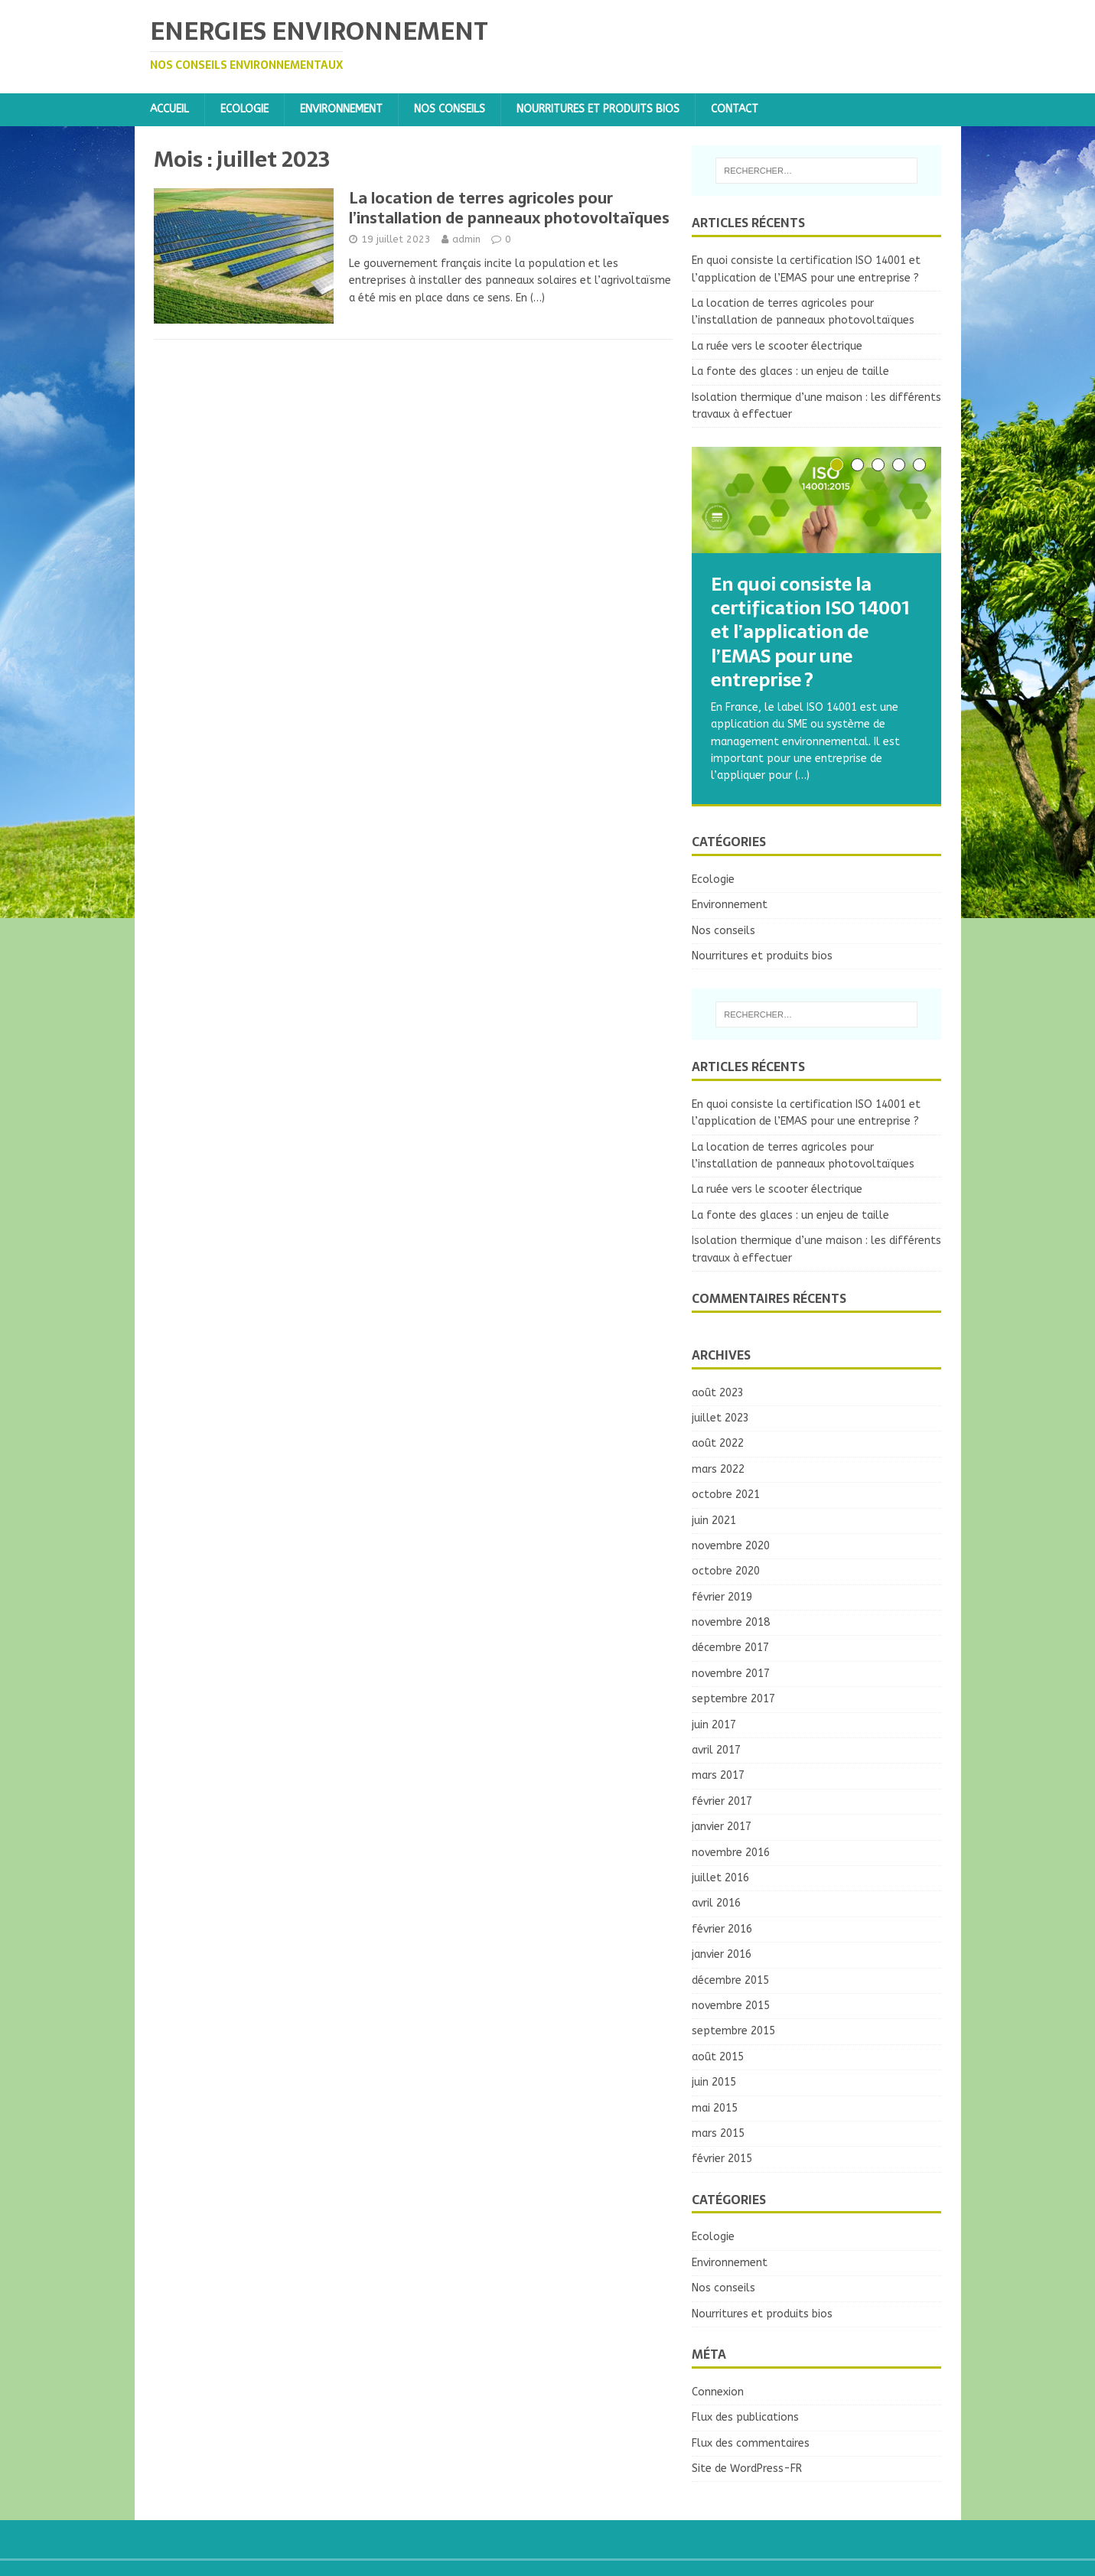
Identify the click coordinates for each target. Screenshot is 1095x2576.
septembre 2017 (733, 1698)
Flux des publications (745, 2417)
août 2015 (718, 2056)
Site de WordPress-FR (747, 2468)
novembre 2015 (731, 2005)
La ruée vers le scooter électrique (777, 346)
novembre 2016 (731, 1852)
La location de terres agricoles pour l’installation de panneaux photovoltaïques (509, 208)
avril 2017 (716, 1750)
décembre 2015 (730, 1980)
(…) (537, 297)
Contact (734, 109)
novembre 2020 (731, 1545)
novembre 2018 (731, 1622)
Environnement (341, 109)
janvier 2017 (721, 1826)
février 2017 (722, 1801)
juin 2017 (714, 1724)
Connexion (718, 2392)
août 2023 (718, 1392)
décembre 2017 (730, 1647)
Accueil (169, 109)
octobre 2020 (726, 1571)
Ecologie (244, 109)
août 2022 (718, 1443)
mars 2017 (718, 1775)
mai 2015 (715, 2108)
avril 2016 (716, 1903)
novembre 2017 (731, 1673)
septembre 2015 (733, 2030)
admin (466, 239)
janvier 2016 (721, 1954)
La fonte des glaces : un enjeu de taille (790, 371)
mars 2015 (718, 2133)
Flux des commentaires (751, 2443)
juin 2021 (714, 1520)
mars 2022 (718, 1469)
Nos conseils (449, 109)
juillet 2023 (720, 1418)
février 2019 (722, 1597)
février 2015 (722, 2158)
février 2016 (722, 1929)
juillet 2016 (720, 1877)
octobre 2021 (726, 1494)
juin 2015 (714, 2082)
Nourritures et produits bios (598, 109)
